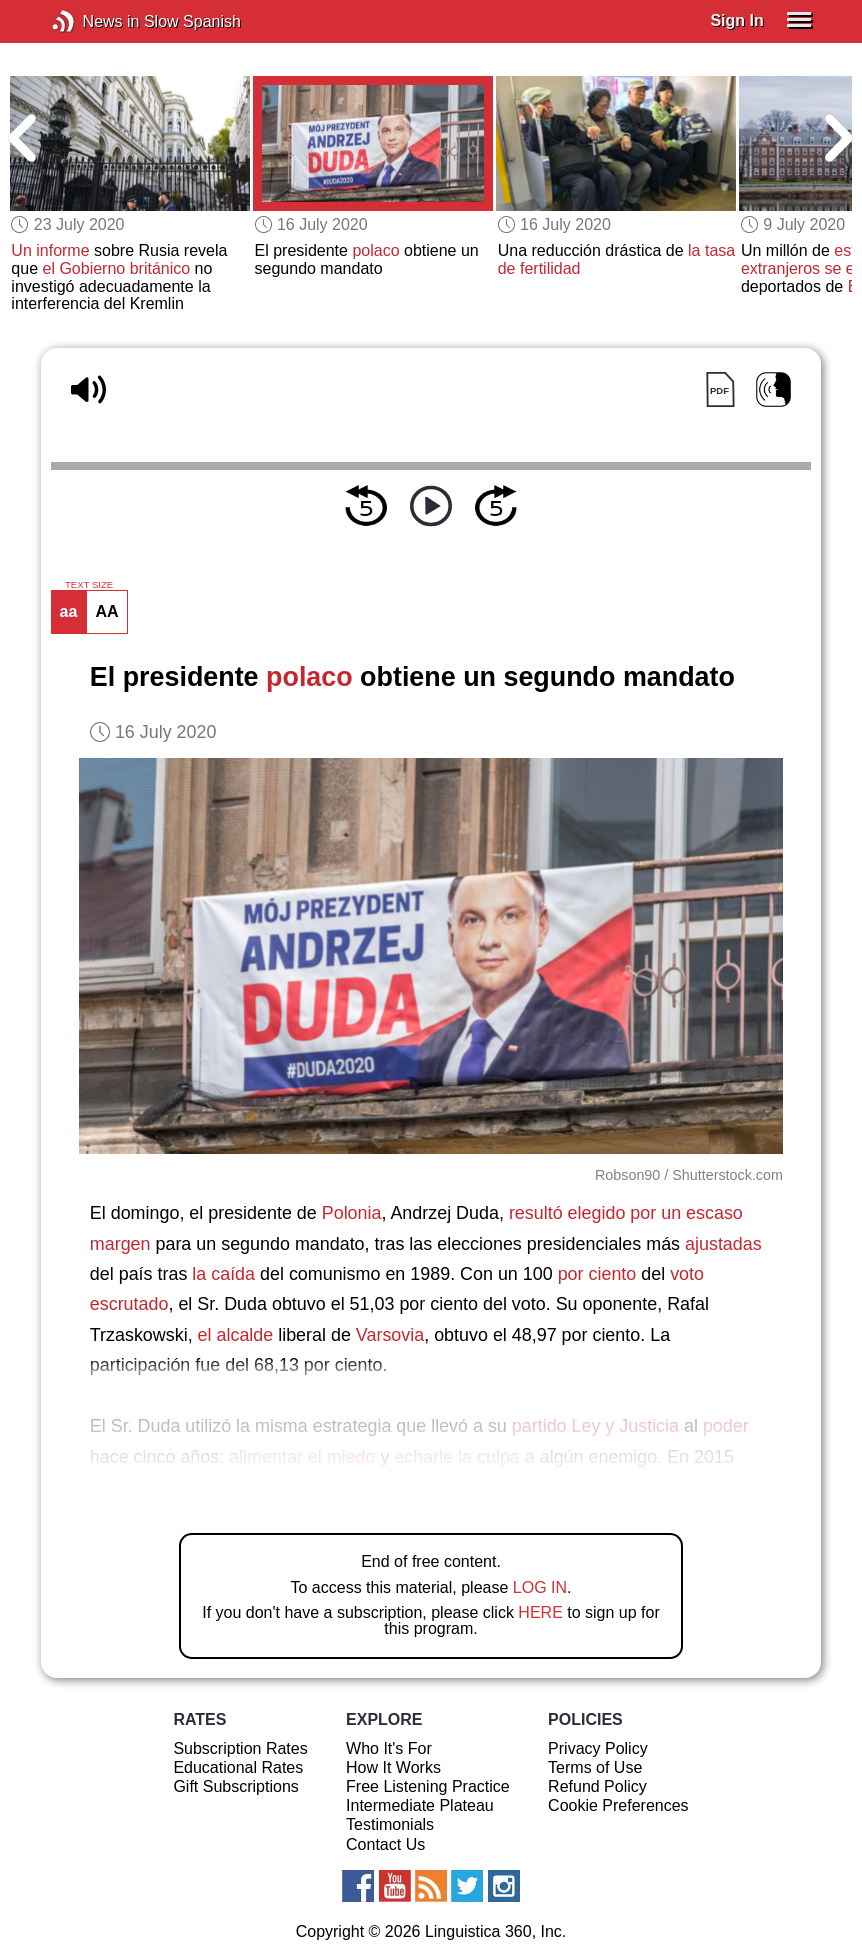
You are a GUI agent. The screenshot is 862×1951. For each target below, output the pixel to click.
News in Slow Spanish (93, 21)
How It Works (393, 1767)
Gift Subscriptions (235, 1786)
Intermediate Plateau (420, 1805)
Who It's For (389, 1748)
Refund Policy (597, 1786)
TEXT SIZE (89, 585)
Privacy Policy (598, 1748)
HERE (540, 1612)
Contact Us (385, 1844)
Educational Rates (238, 1767)
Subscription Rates (240, 1748)
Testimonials (390, 1824)
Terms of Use (595, 1767)
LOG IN (540, 1587)
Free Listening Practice (428, 1786)
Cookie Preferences (618, 1805)
